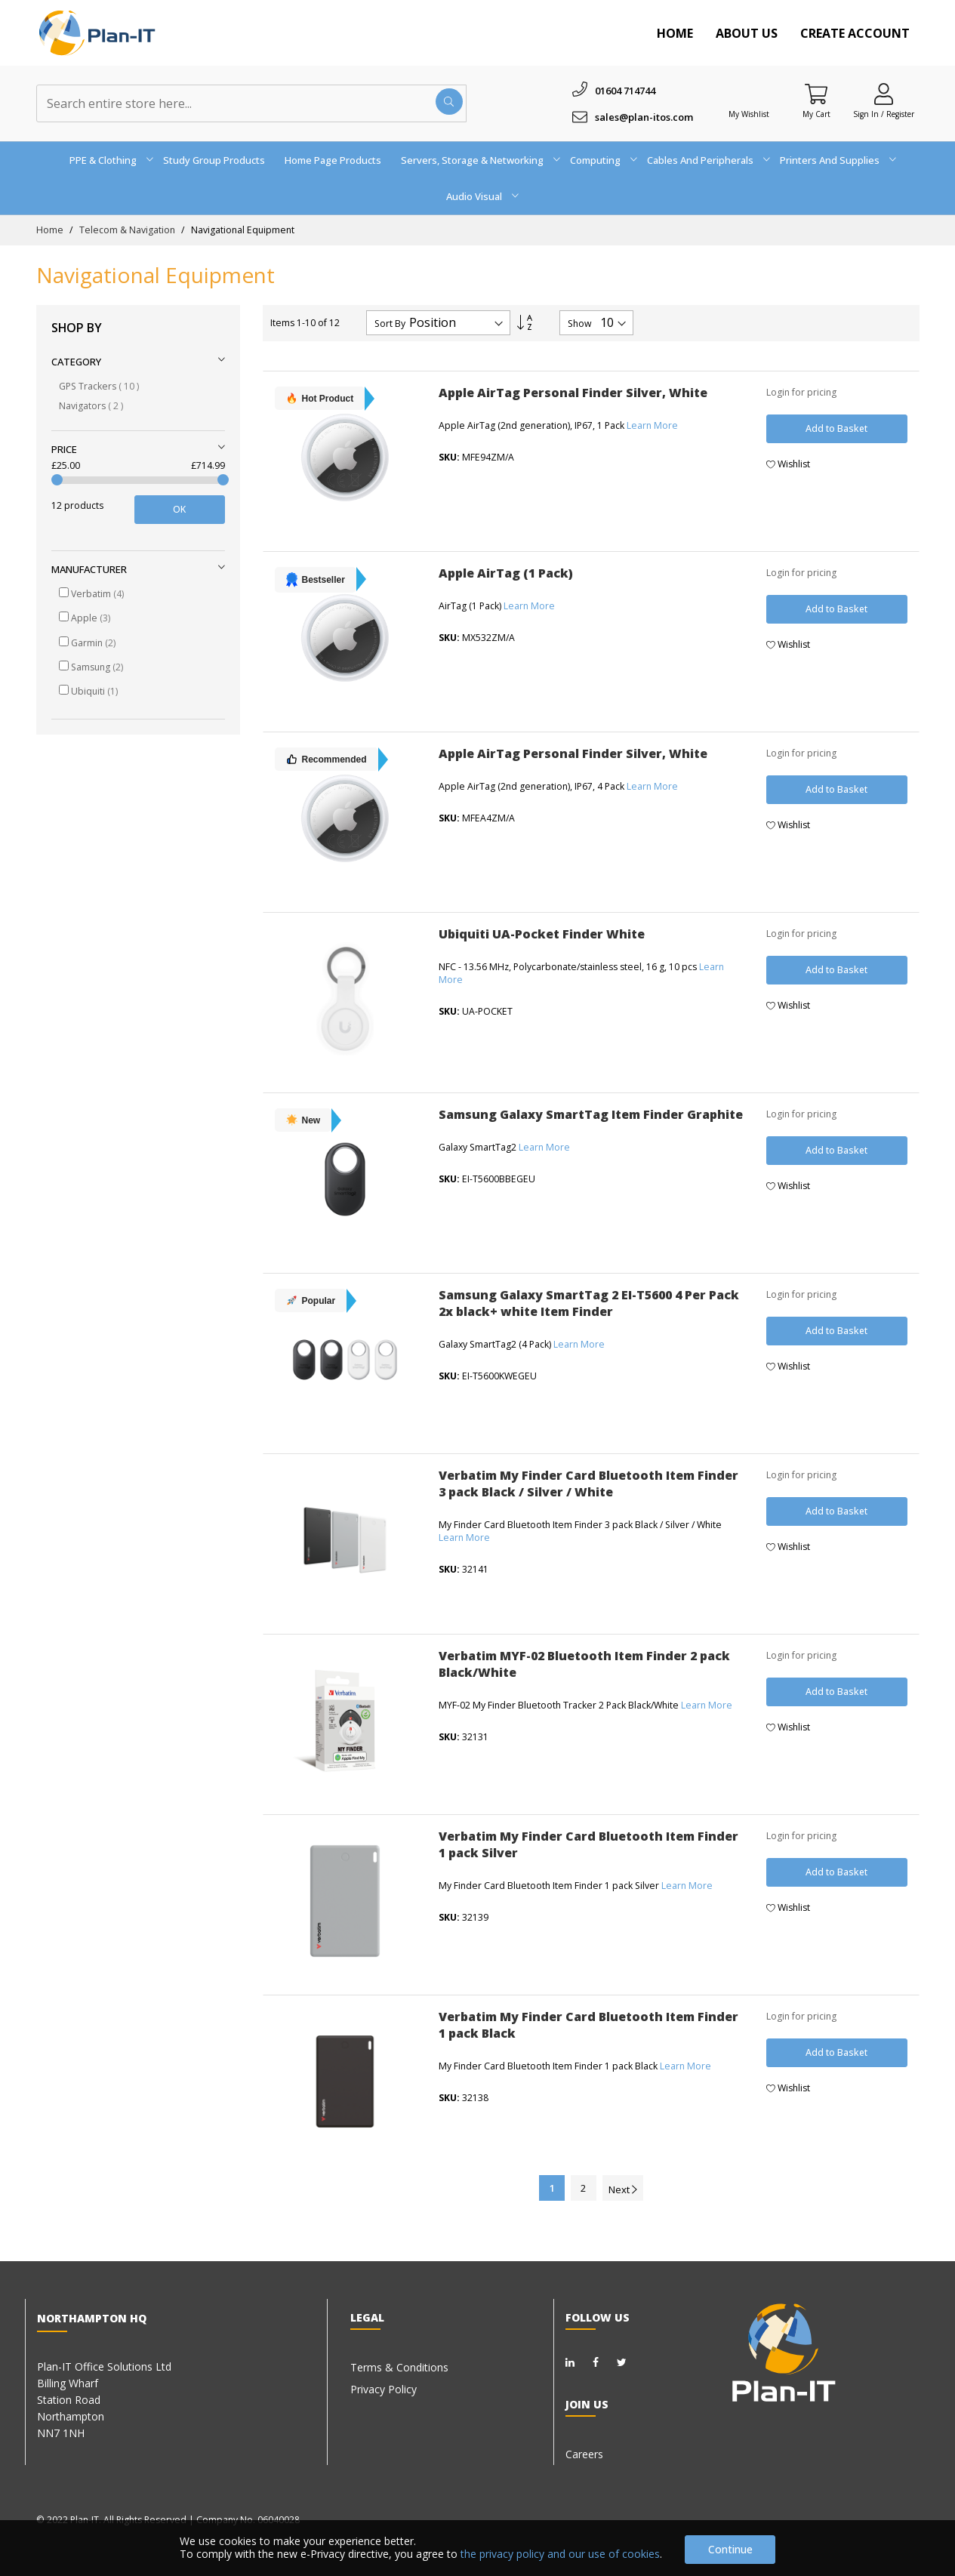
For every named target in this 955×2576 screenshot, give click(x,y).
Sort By (389, 324)
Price (64, 449)
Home (675, 33)
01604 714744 (625, 90)
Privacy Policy (383, 2389)
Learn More (652, 425)
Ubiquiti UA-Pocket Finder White (542, 934)
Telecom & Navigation (128, 229)
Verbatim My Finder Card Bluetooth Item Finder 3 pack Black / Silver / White (588, 1483)
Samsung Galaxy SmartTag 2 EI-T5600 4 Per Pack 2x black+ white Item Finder (589, 1303)
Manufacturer (89, 569)
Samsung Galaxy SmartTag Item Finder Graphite (591, 1114)
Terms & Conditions (399, 2367)
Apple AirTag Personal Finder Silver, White (573, 392)
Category (76, 361)
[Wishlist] (749, 93)
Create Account (855, 33)
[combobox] (251, 103)
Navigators (91, 405)
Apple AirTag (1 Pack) (506, 573)
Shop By (76, 327)
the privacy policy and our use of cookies (560, 2554)
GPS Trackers (99, 386)
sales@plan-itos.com (644, 117)
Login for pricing (801, 392)
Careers (584, 2454)
